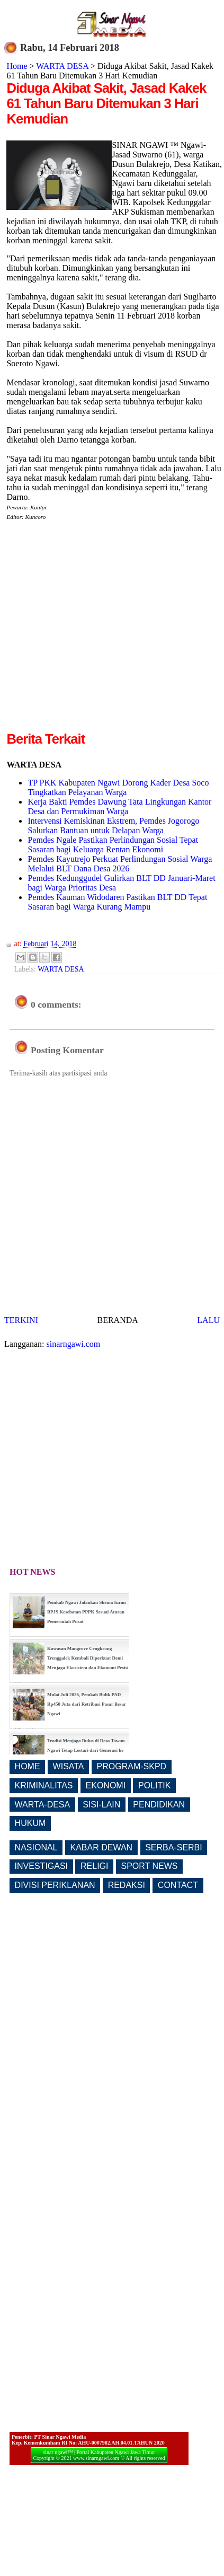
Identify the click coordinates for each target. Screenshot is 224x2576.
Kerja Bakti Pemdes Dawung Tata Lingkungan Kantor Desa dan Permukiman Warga (119, 806)
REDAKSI (126, 1885)
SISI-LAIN (101, 1804)
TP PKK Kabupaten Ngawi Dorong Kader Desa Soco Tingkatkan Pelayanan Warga (118, 787)
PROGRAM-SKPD (132, 1766)
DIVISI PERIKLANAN (55, 1885)
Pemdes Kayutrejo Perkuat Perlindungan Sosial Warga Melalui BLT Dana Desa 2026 (120, 863)
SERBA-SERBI (173, 1847)
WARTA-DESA (42, 1804)
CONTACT (178, 1885)
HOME (27, 1766)
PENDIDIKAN (159, 1804)
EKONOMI (106, 1785)
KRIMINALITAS (44, 1785)
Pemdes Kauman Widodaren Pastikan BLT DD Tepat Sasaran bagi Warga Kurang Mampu (117, 902)
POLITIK (154, 1785)
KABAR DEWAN (101, 1847)
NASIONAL (36, 1847)
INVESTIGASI (41, 1866)
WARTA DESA (62, 65)
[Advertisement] (100, 630)
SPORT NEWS (149, 1866)
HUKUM (30, 1823)
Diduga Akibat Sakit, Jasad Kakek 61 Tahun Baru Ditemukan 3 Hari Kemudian (106, 103)
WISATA (68, 1766)
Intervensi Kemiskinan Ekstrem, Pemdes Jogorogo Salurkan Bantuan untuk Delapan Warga (113, 825)
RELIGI (94, 1866)
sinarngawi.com (74, 1343)
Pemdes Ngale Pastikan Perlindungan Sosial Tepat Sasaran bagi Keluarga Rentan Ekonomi (113, 844)
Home (16, 65)
